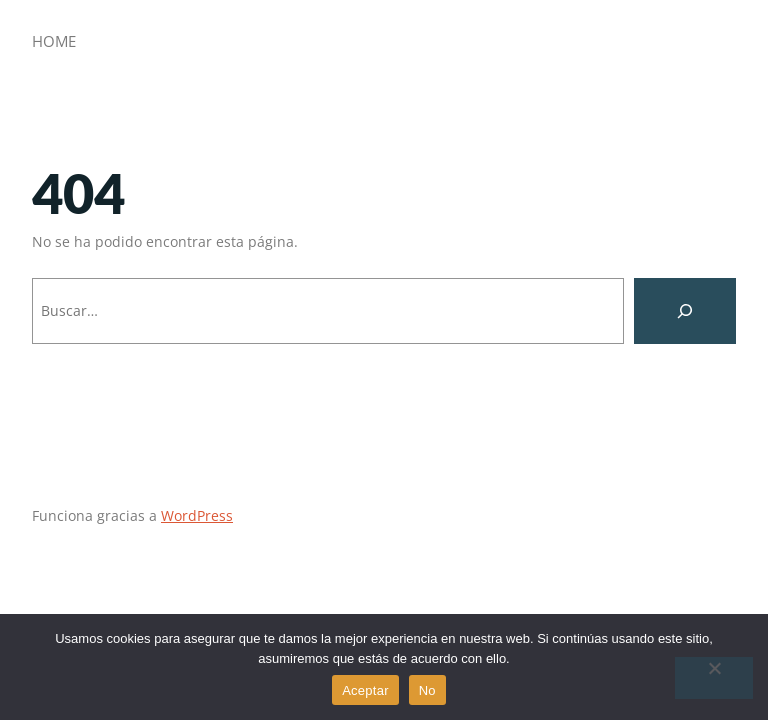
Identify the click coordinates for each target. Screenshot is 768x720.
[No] (714, 678)
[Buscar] (685, 311)
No (427, 690)
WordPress (197, 515)
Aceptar (365, 690)
